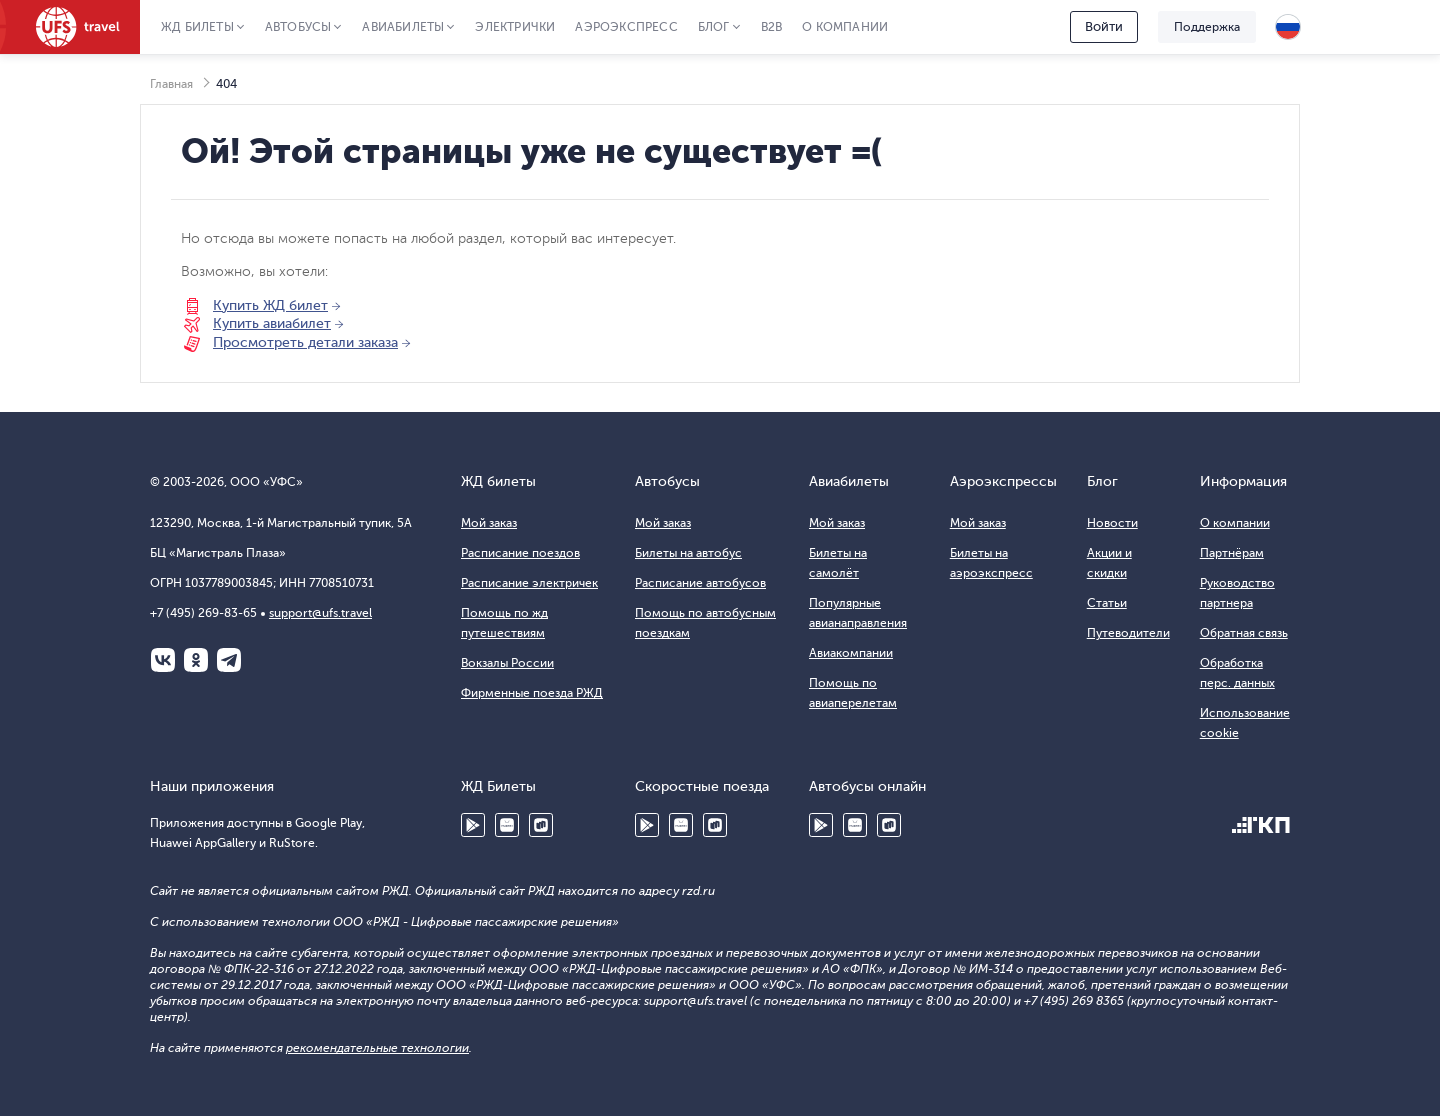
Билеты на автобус (688, 553)
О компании (845, 27)
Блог (714, 27)
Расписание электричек (529, 583)
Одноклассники (196, 660)
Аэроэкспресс (626, 27)
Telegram (229, 660)
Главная (171, 84)
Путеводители (1128, 633)
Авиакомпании (851, 653)
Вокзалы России (507, 663)
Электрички (515, 27)
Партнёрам (1232, 553)
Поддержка (1207, 27)
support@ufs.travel (320, 613)
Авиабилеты (403, 27)
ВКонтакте (163, 660)
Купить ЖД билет (270, 305)
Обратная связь (1244, 633)
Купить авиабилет (272, 323)
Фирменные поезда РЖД (532, 693)
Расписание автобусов (700, 583)
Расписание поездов (520, 553)
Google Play (473, 825)
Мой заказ (489, 523)
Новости (1112, 523)
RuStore (541, 825)
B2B (772, 27)
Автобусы (298, 27)
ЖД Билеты (197, 27)
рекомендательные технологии (377, 1048)
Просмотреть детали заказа (305, 342)
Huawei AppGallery (507, 825)
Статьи (1107, 603)
